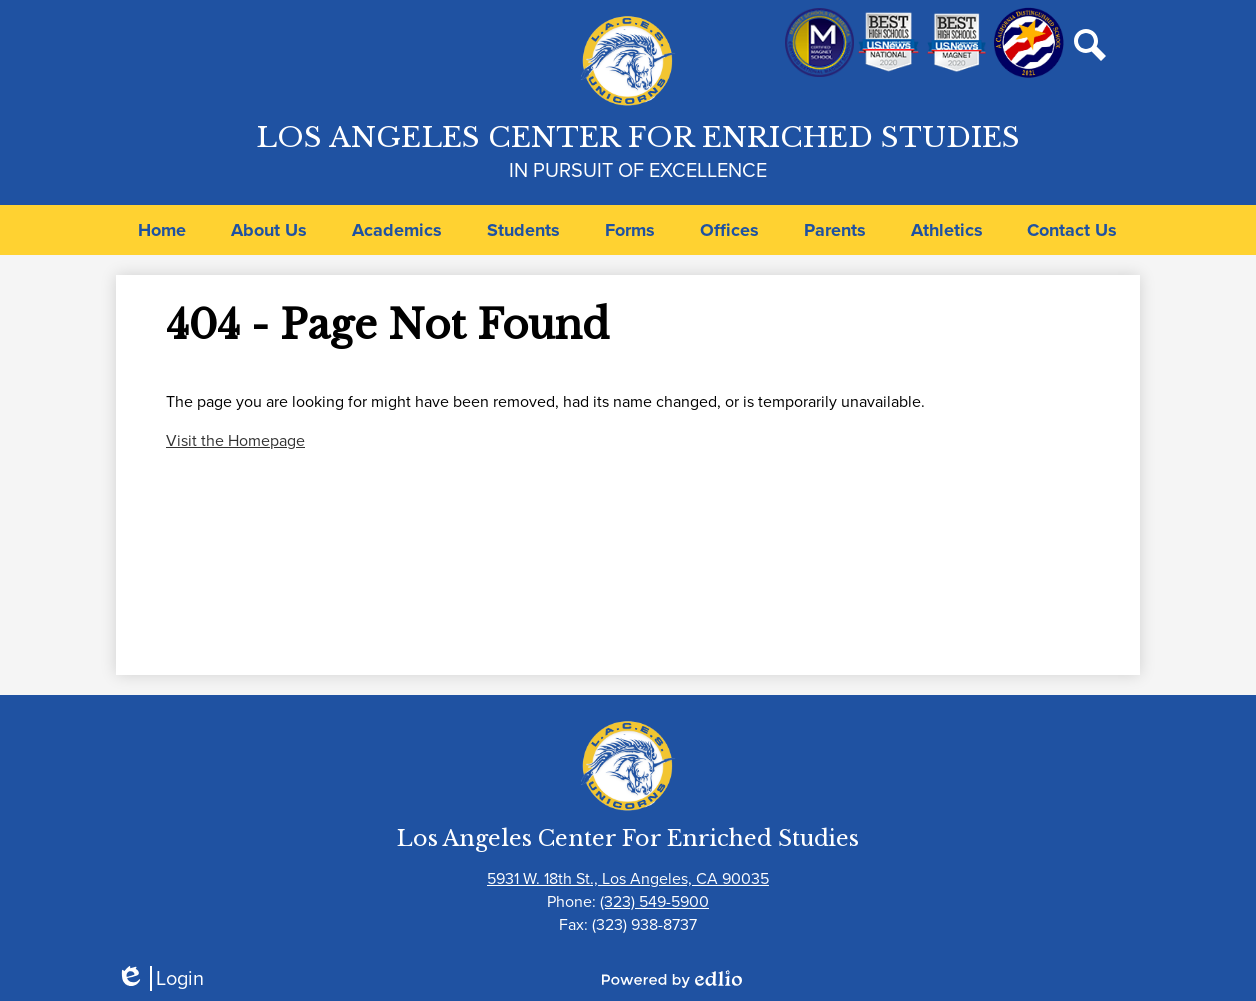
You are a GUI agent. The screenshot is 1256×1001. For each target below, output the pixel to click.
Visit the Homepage (235, 440)
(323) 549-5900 (654, 901)
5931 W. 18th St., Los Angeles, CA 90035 (628, 878)
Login (160, 978)
